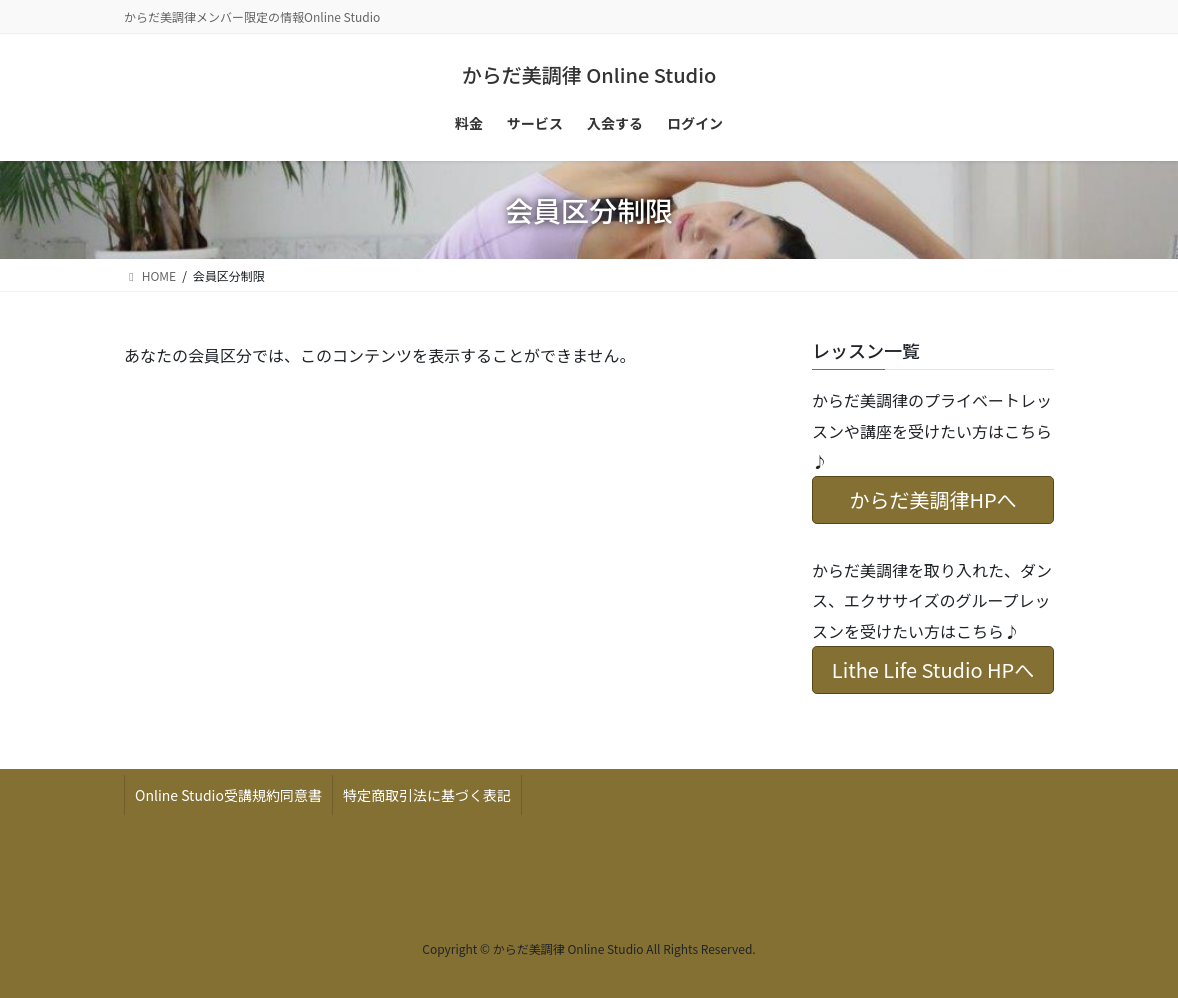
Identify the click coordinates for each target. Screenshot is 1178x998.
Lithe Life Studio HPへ (933, 669)
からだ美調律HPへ (932, 499)
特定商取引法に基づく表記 (427, 795)
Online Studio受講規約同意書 (228, 795)
